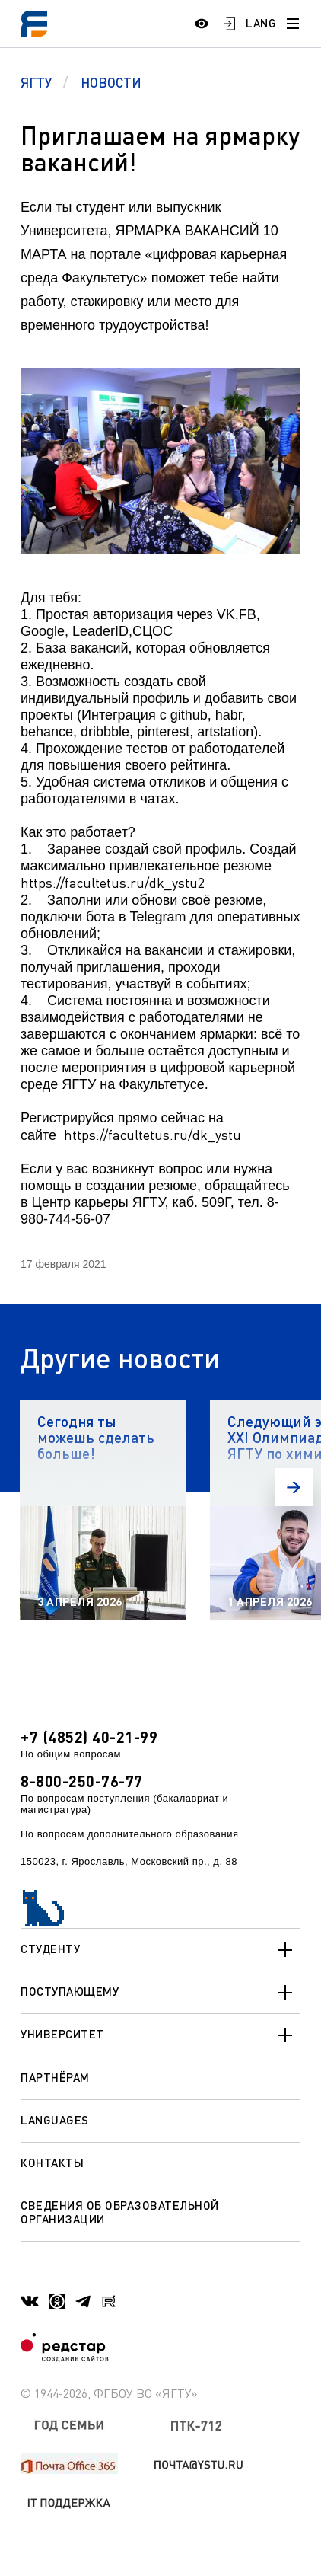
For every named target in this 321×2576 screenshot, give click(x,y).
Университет (160, 2035)
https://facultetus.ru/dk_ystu (152, 1134)
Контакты (52, 2162)
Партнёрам (55, 2077)
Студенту (160, 1950)
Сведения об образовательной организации (120, 2211)
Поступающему (160, 1992)
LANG (261, 23)
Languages (55, 2120)
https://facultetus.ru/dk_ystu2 (113, 882)
